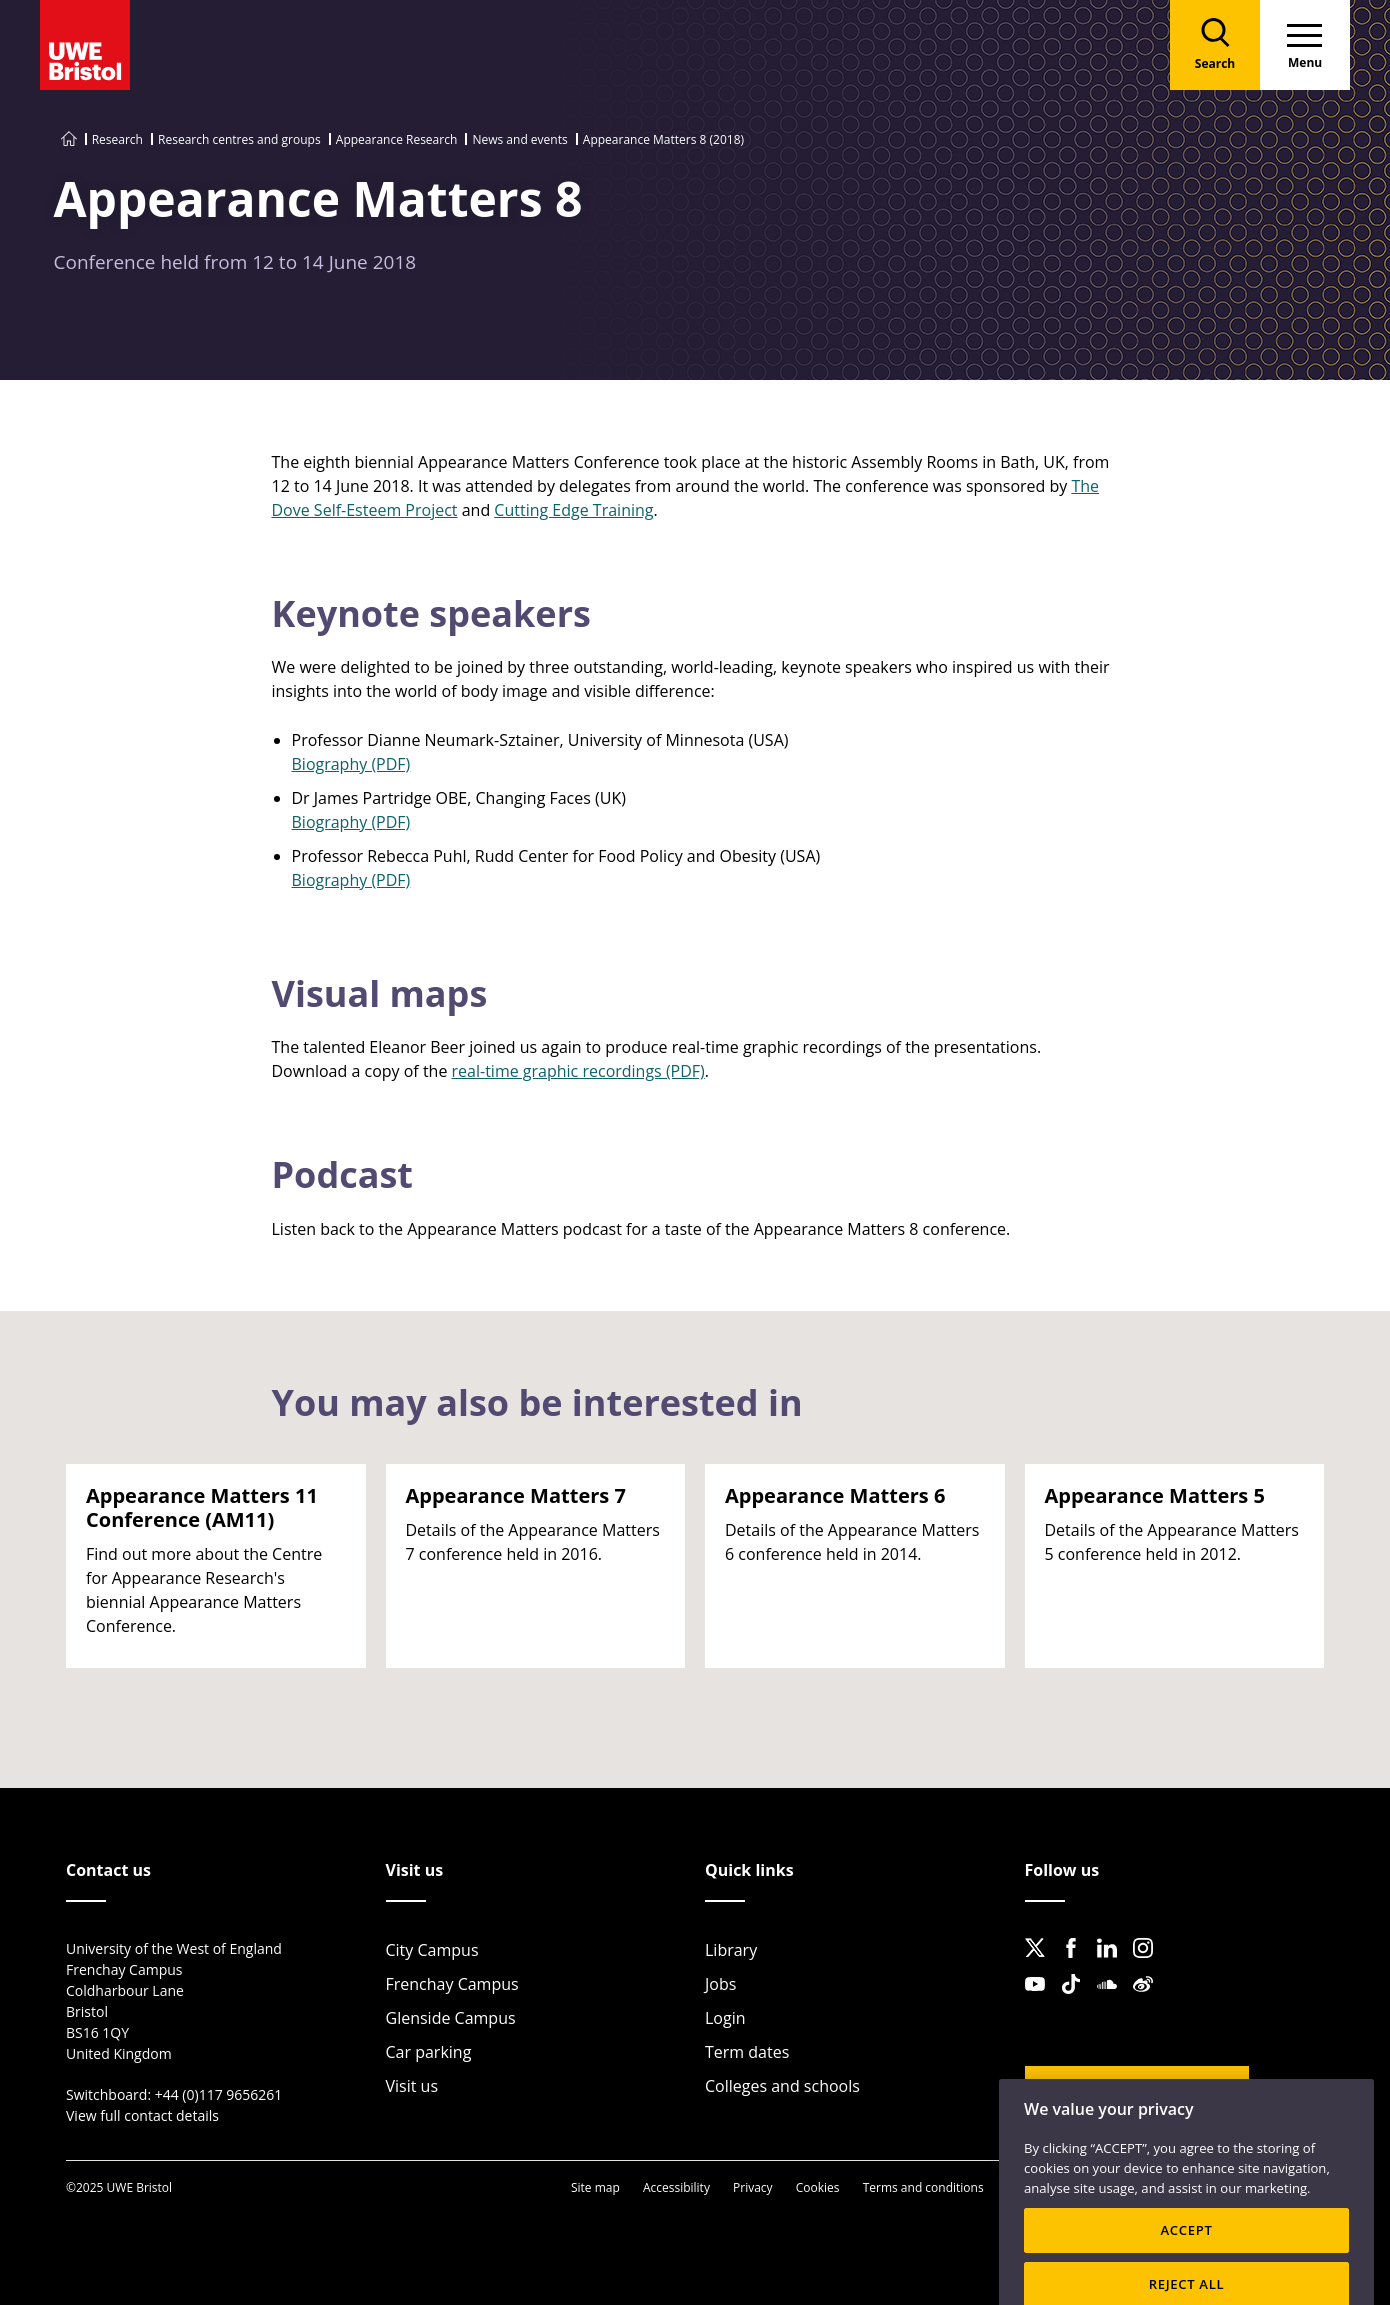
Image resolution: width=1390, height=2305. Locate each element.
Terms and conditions (923, 2187)
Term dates (747, 2052)
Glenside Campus (451, 2018)
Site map (595, 2187)
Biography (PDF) (351, 764)
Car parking (429, 2052)
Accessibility (676, 2187)
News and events (519, 139)
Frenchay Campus (452, 1984)
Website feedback (1122, 2090)
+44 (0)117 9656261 (219, 2094)
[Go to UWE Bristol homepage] (69, 139)
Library (731, 1950)
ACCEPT (1186, 2258)
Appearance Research (397, 139)
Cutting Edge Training (573, 510)
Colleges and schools (782, 2086)
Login (725, 2018)
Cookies (818, 2187)
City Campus (432, 1950)
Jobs (720, 1984)
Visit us (412, 2086)
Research (117, 139)
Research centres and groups (239, 139)
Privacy (753, 2187)
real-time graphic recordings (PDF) (578, 1071)
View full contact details (142, 2115)
